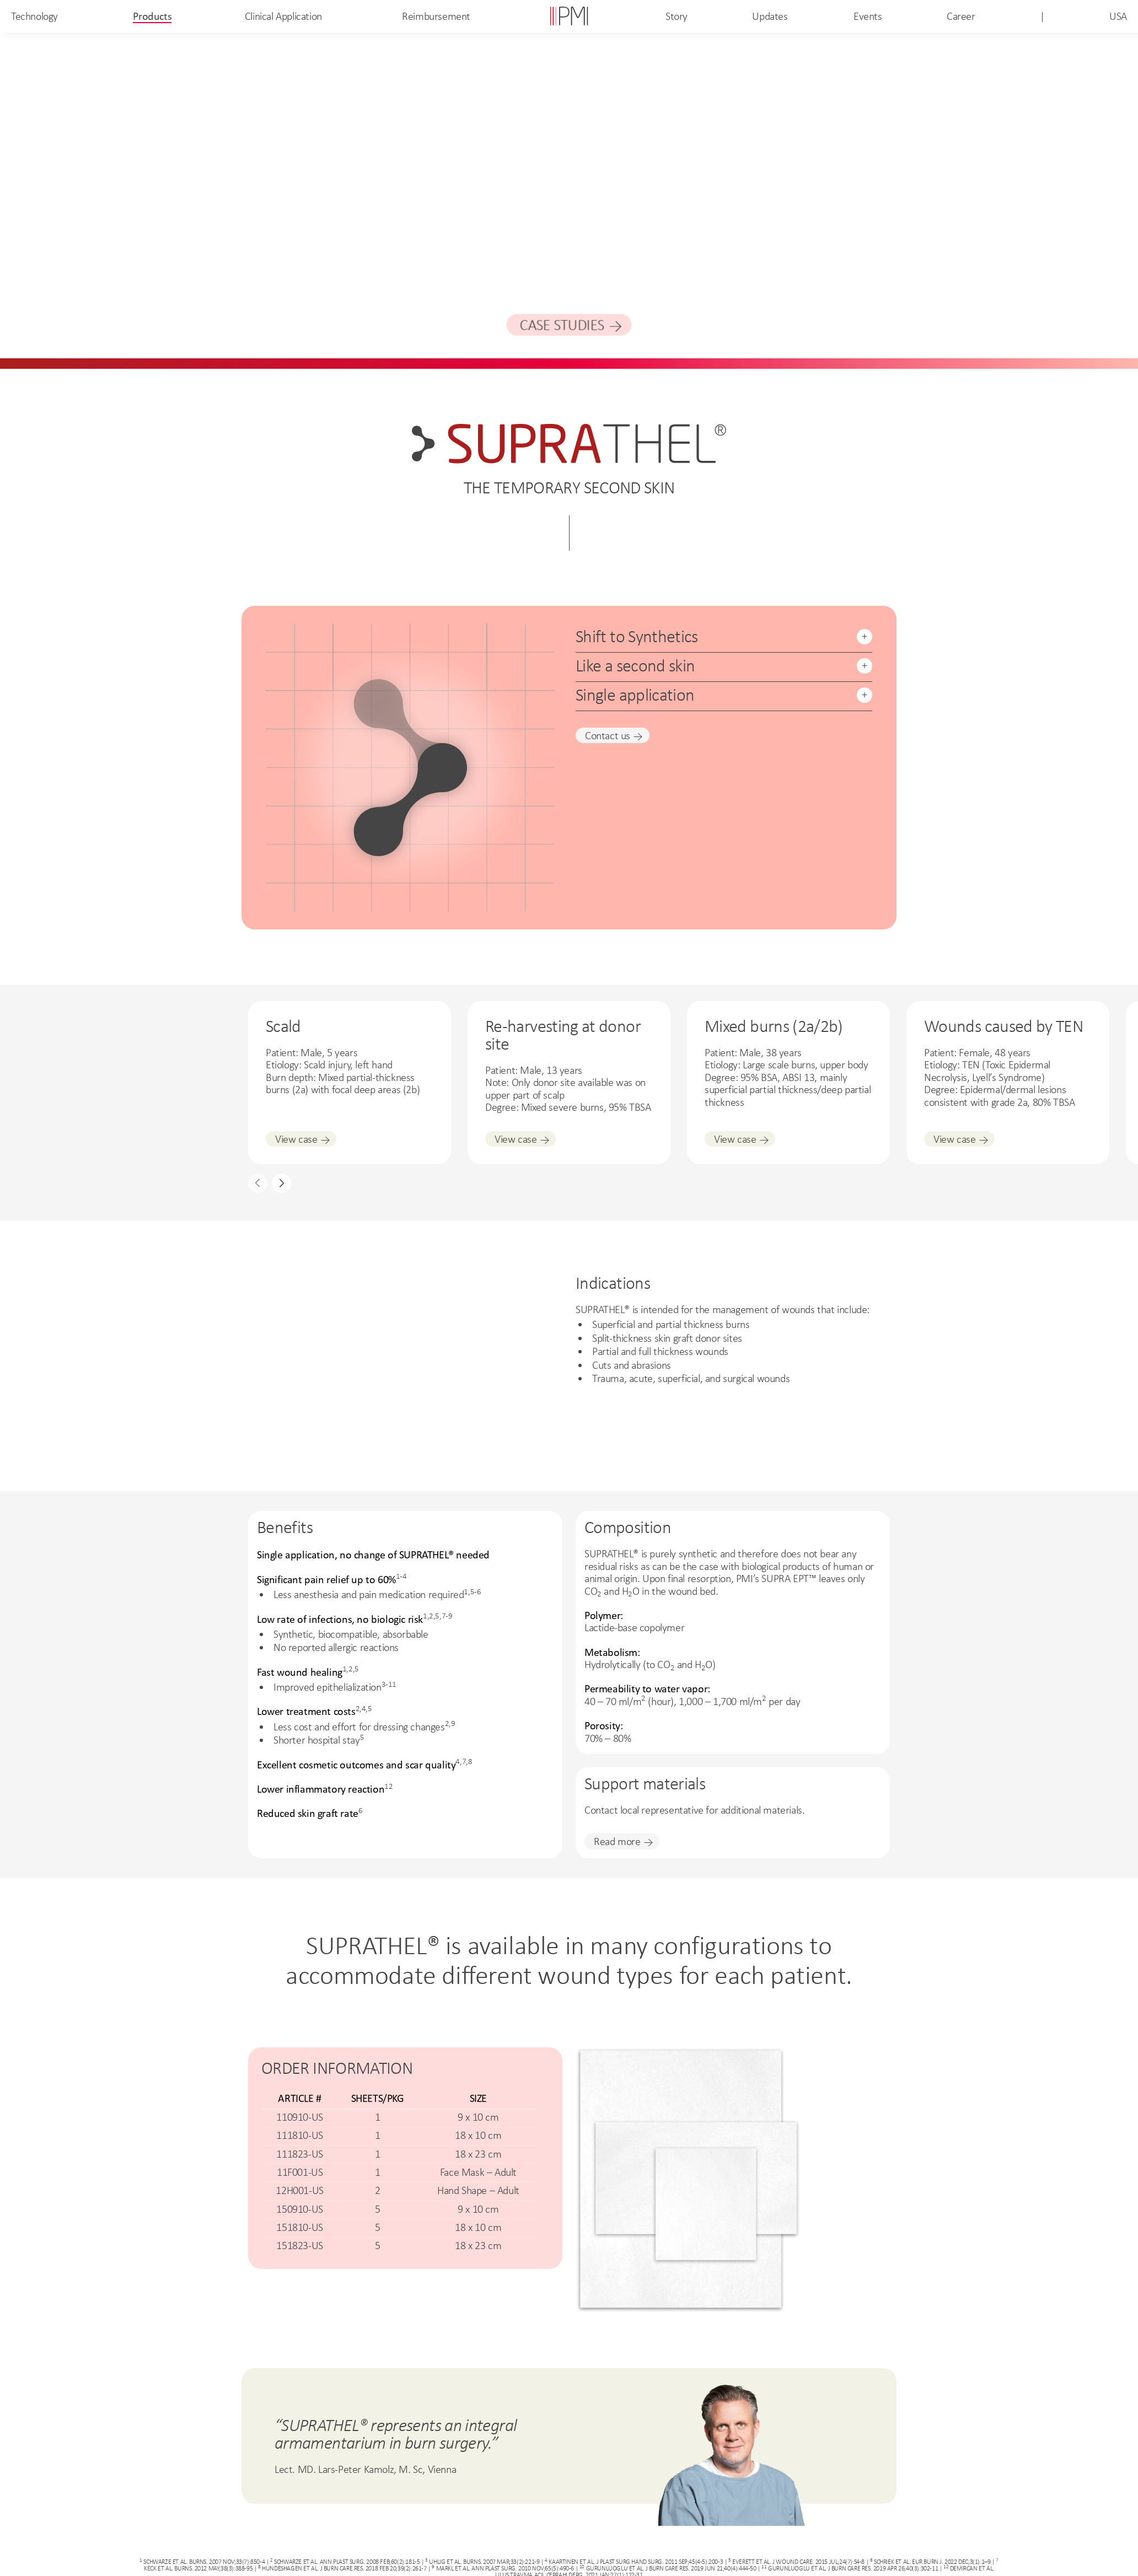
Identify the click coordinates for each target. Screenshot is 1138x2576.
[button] (281, 1183)
